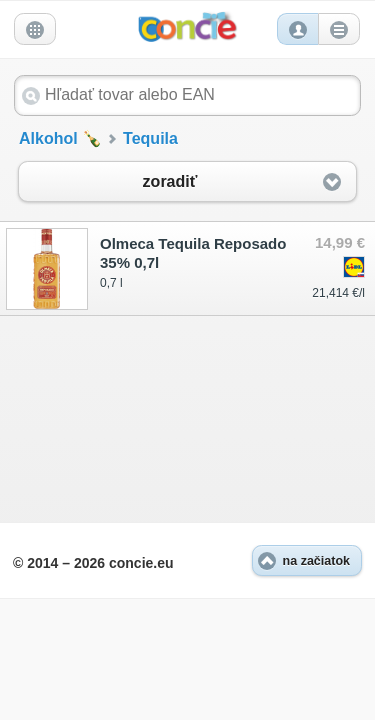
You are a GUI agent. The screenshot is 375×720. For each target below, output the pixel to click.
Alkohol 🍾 (60, 138)
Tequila (150, 138)
